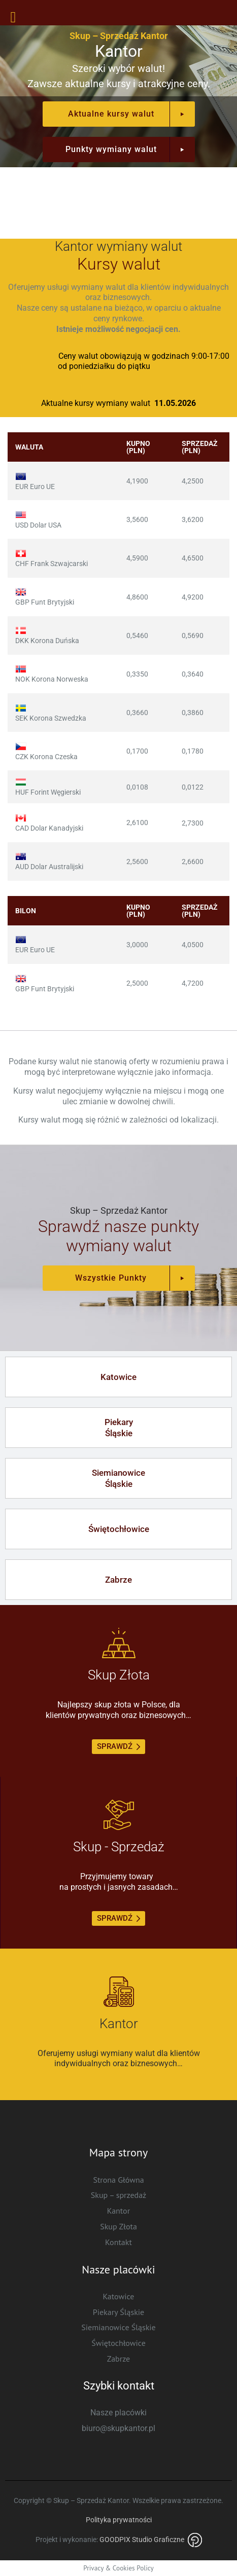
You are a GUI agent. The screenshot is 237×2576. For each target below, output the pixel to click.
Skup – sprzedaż (119, 2195)
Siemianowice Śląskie (118, 2327)
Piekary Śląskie (118, 2312)
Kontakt (118, 2242)
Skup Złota (118, 2226)
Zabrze (118, 2359)
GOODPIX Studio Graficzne (150, 2539)
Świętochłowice (118, 2343)
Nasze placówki (118, 2412)
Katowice (118, 2296)
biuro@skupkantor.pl (118, 2428)
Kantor (118, 2211)
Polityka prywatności (119, 2520)
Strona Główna (118, 2180)
